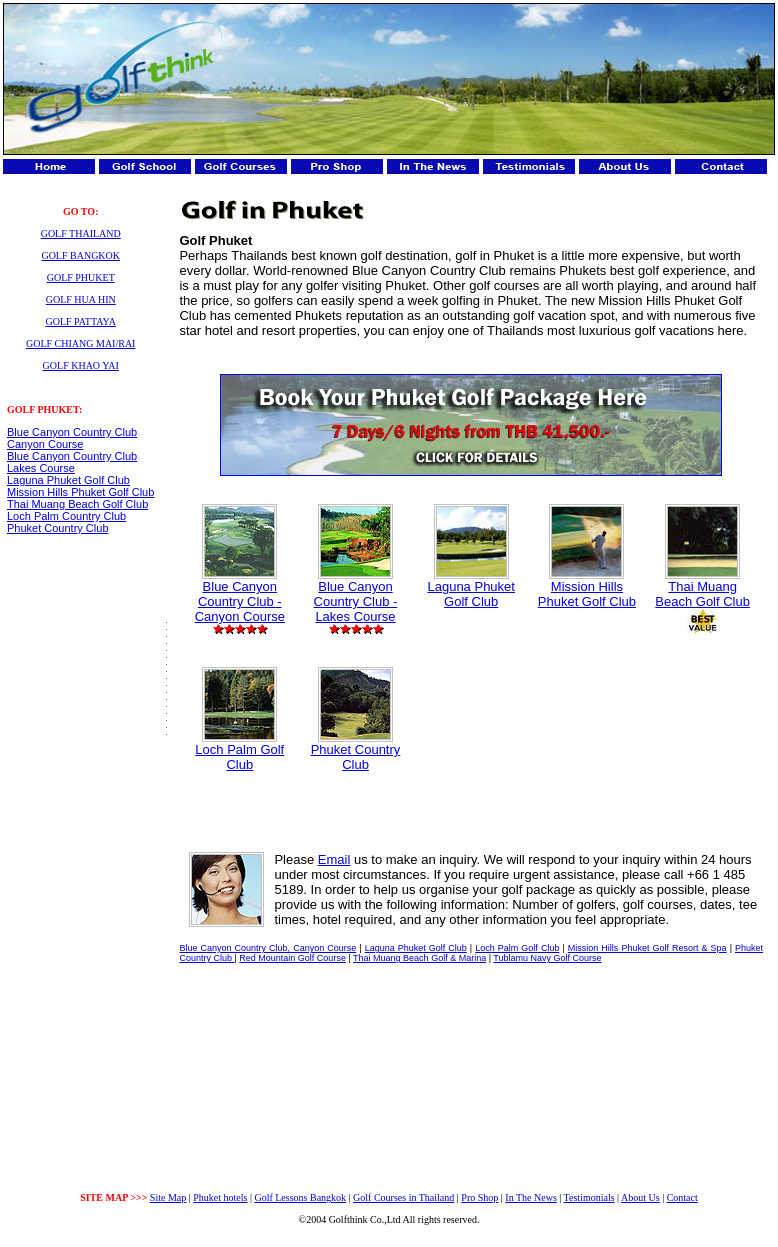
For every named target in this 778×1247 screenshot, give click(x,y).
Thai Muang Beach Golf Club (77, 504)
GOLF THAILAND (81, 233)
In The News (530, 1197)
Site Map (168, 1197)
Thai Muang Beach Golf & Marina (419, 958)
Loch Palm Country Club (66, 516)
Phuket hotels (220, 1197)
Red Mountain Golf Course (292, 958)
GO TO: (80, 211)
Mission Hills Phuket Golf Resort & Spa (647, 948)
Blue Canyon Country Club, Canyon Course (267, 948)
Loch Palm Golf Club (239, 751)
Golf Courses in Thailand (403, 1197)
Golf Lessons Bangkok (300, 1197)
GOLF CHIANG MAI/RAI (80, 343)
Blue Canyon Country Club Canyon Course (72, 438)
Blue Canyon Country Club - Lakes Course (356, 595)
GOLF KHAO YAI (81, 365)
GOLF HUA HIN (81, 299)
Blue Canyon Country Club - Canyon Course (240, 595)
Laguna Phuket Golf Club (68, 480)
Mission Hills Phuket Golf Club (80, 492)
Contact (682, 1197)
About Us (640, 1197)
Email (334, 859)
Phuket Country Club (58, 528)
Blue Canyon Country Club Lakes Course (72, 462)
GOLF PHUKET (81, 277)
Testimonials (589, 1197)
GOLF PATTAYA (81, 321)
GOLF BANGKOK (80, 255)
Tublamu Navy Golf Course (547, 958)
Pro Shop (479, 1197)
